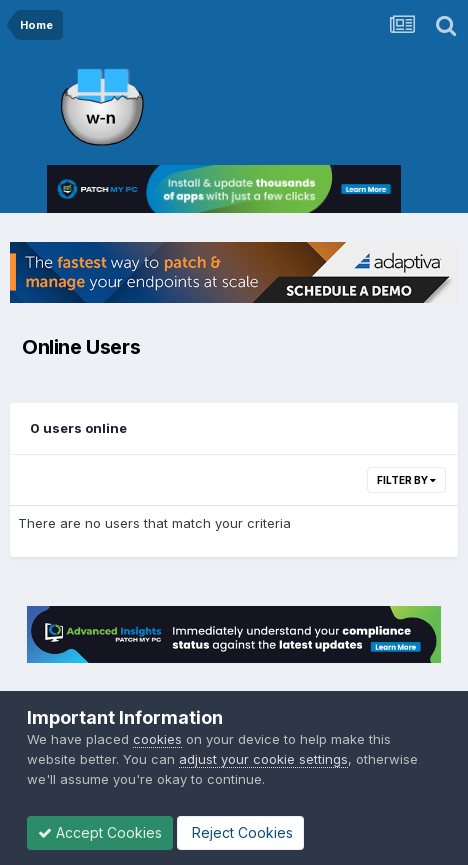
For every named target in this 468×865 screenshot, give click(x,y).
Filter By (406, 480)
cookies (157, 739)
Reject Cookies (240, 832)
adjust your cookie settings (263, 759)
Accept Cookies (100, 832)
